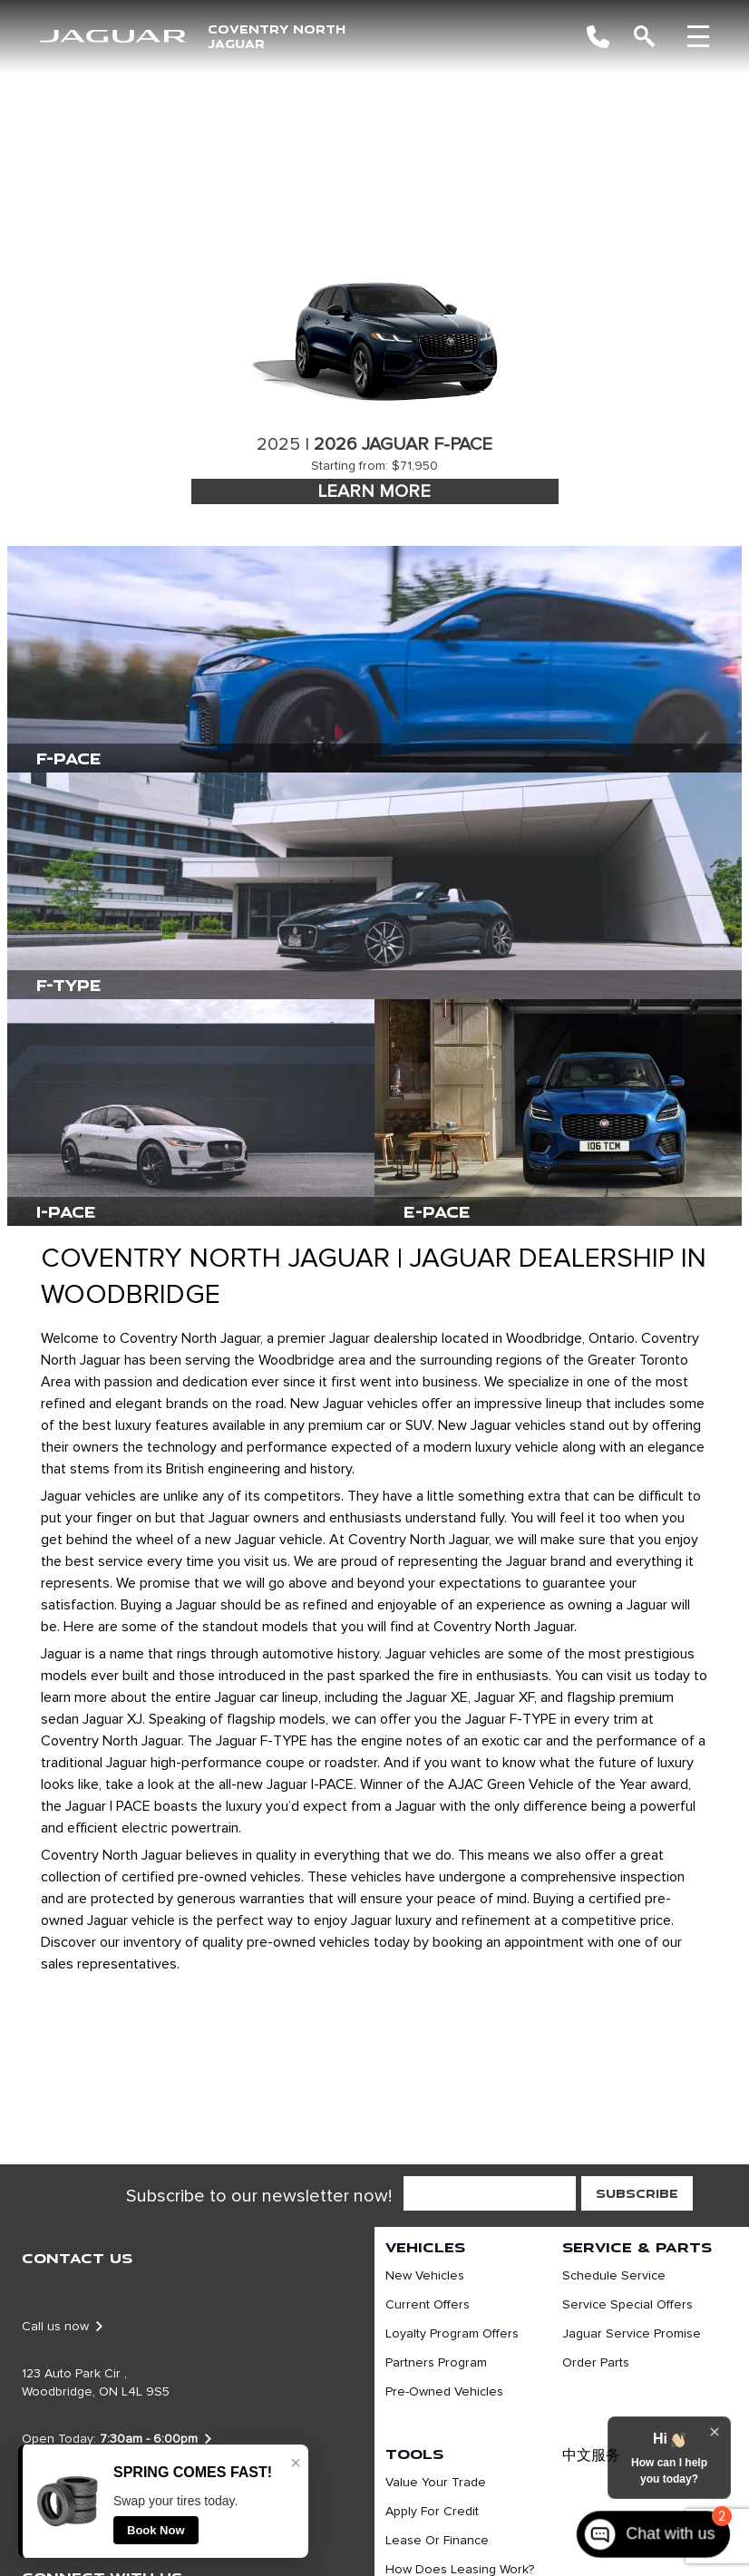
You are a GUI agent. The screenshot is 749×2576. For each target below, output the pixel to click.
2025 (278, 444)
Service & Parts (637, 2247)
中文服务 (591, 2455)
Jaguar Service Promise (631, 2334)
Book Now (156, 2530)
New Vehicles (424, 2276)
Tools (414, 2454)
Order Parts (595, 2363)
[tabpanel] (374, 385)
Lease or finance (437, 2540)
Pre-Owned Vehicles (444, 2392)
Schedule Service (614, 2276)
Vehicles (425, 2247)
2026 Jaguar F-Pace (403, 444)
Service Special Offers (627, 2305)
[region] (374, 131)
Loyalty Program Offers (452, 2334)
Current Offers (427, 2305)
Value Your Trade (435, 2482)
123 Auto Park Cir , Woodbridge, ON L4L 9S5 (96, 2382)
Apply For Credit (432, 2511)
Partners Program (436, 2363)
